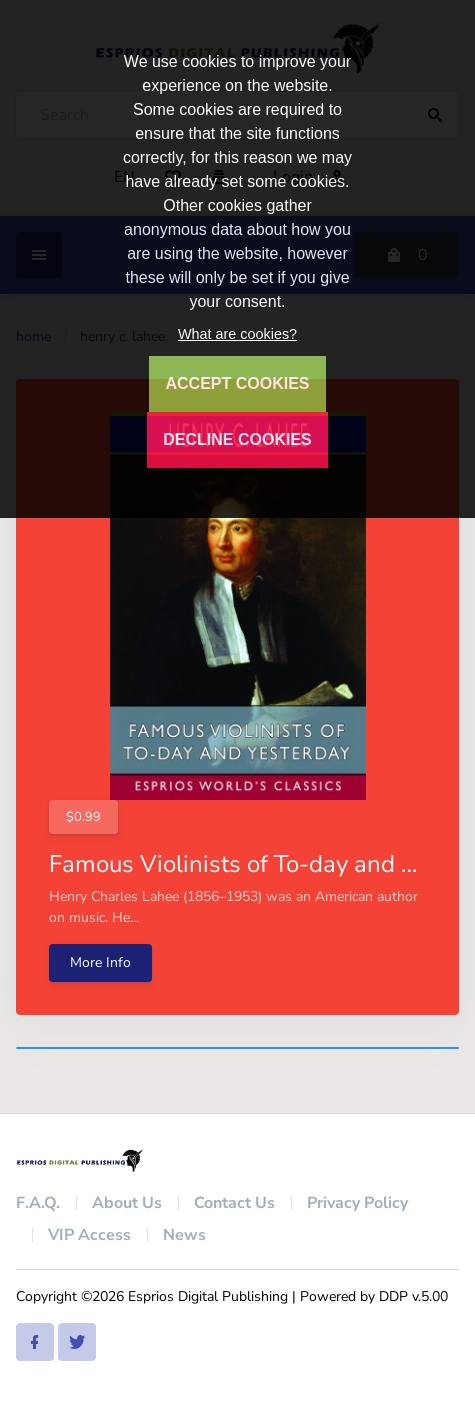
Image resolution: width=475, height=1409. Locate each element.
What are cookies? (237, 334)
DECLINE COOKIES (237, 439)
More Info (100, 962)
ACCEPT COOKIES (237, 383)
